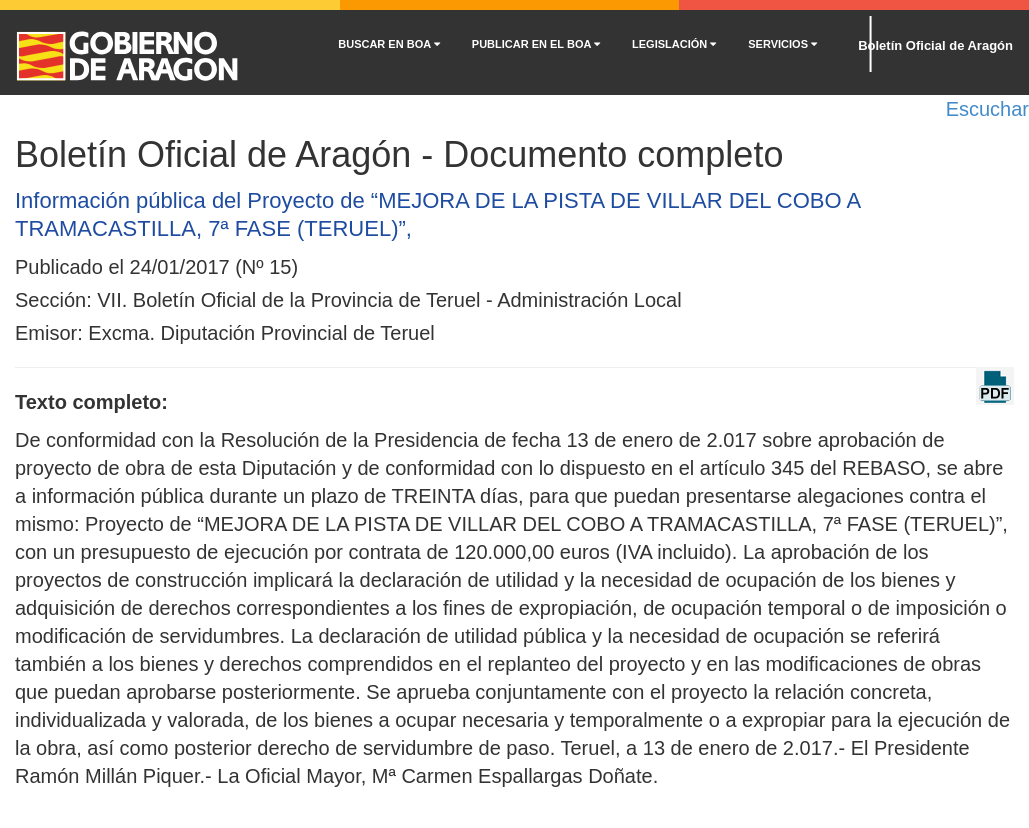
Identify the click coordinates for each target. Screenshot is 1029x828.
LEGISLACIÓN (674, 44)
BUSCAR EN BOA (389, 44)
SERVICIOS (782, 44)
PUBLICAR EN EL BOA (536, 44)
